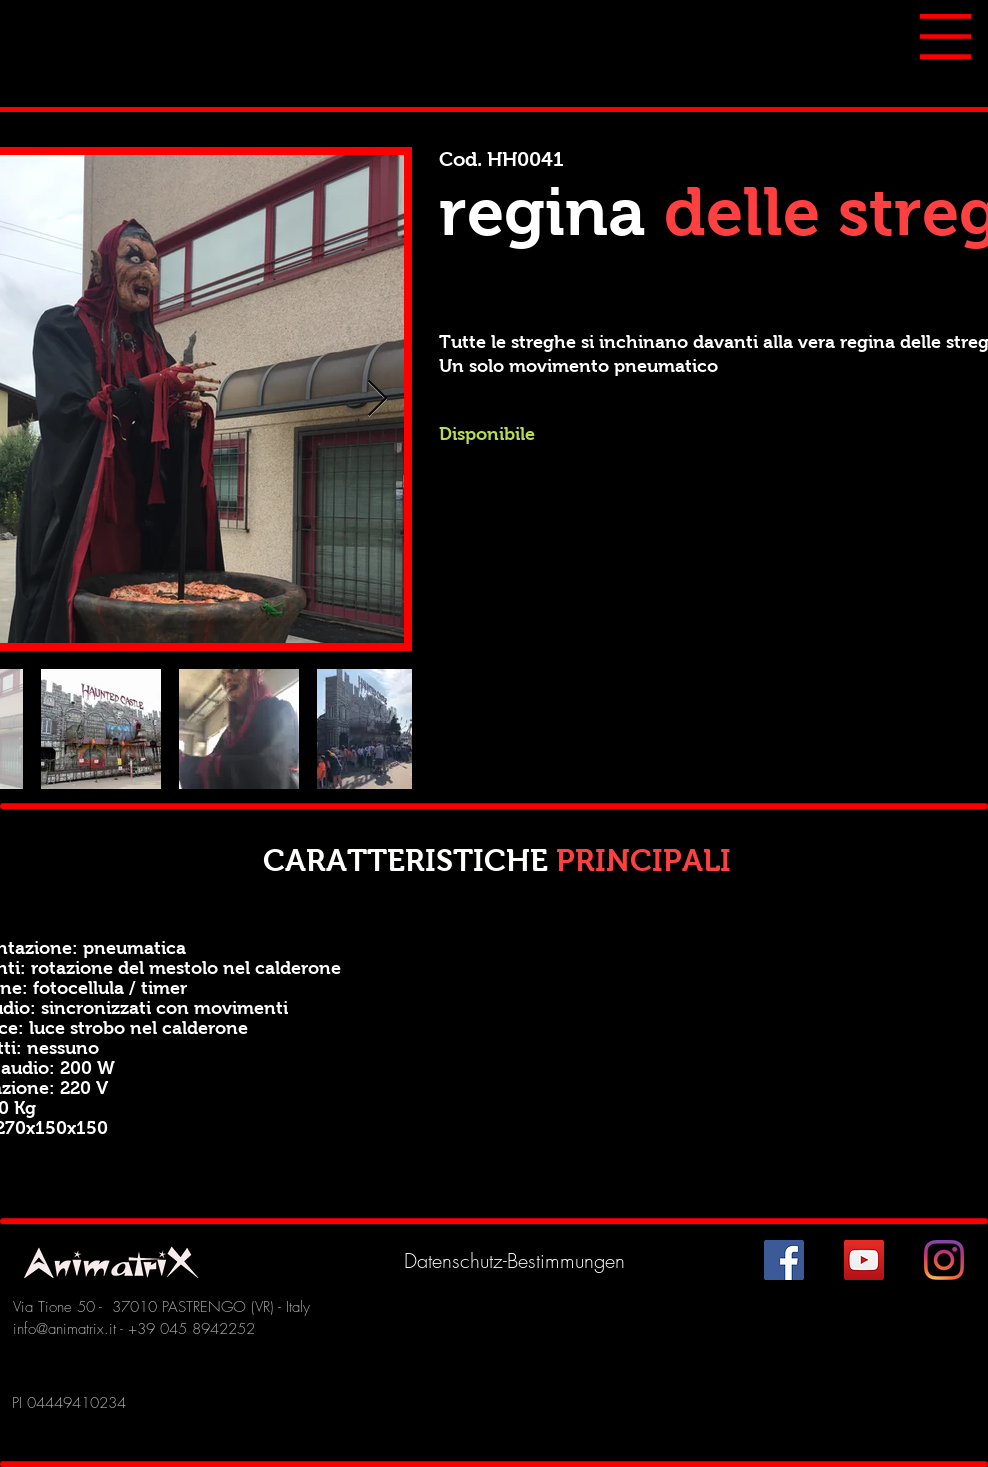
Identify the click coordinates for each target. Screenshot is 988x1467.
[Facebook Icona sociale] (784, 1260)
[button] (945, 36)
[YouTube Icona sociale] (864, 1260)
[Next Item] (377, 399)
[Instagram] (944, 1260)
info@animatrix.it (64, 1329)
